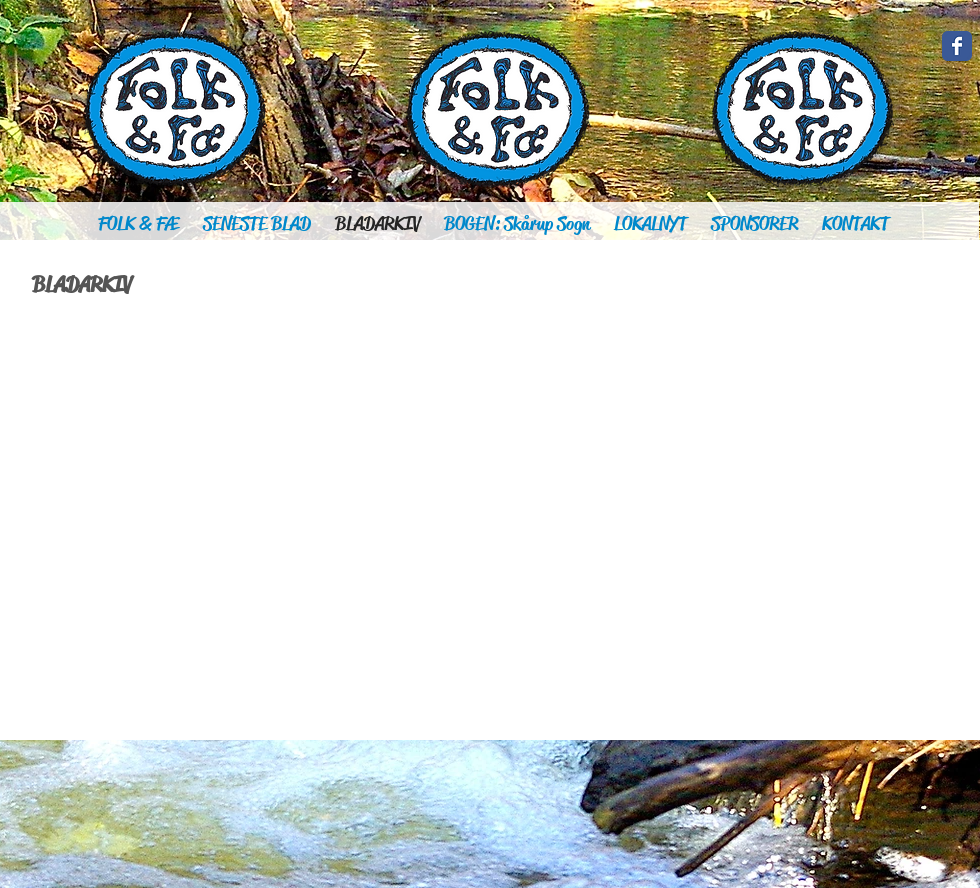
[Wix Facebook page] (957, 46)
